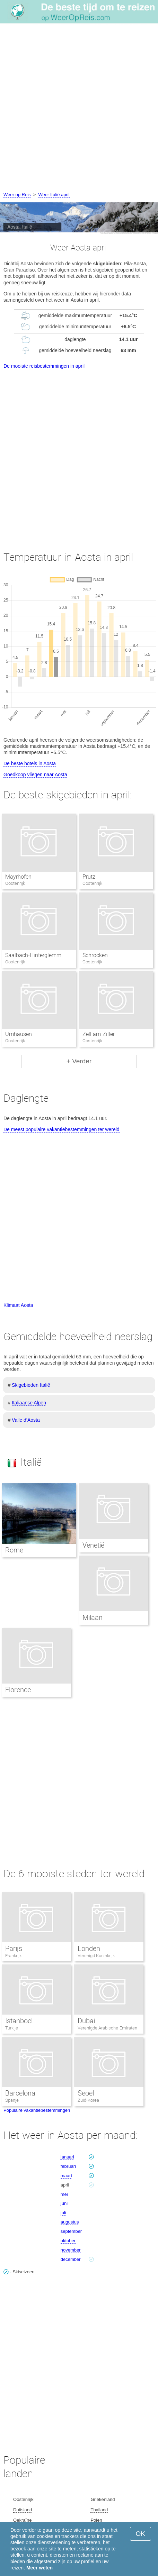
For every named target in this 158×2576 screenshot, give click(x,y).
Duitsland (22, 2509)
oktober (68, 2240)
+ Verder (79, 1061)
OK (140, 2533)
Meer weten (39, 2567)
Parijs (13, 1948)
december (71, 2259)
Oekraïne (22, 2520)
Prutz (88, 876)
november (71, 2250)
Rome (14, 1550)
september (71, 2231)
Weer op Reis (17, 194)
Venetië (93, 1545)
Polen (96, 2520)
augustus (70, 2222)
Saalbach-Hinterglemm (33, 955)
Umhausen (18, 1034)
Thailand (99, 2509)
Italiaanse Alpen (29, 1402)
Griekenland (102, 2499)
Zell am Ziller (98, 1034)
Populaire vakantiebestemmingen (36, 2110)
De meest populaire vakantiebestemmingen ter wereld (61, 1129)
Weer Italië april (54, 194)
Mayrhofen (18, 876)
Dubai (86, 2021)
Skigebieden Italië (31, 1385)
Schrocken (95, 955)
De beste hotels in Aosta (29, 763)
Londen (89, 1948)
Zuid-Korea (88, 2100)
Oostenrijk (23, 2499)
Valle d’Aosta (26, 1420)
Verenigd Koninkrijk (96, 1955)
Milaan (92, 1617)
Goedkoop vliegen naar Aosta (35, 774)
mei (64, 2194)
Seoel (86, 2093)
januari (67, 2157)
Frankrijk (13, 1955)
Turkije (11, 2027)
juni (64, 2203)
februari (68, 2166)
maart (66, 2175)
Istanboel (19, 2021)
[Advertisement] (79, 108)
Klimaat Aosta (18, 1305)
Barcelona (20, 2093)
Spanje (12, 2100)
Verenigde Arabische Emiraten (107, 2027)
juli (63, 2212)
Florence (18, 1690)
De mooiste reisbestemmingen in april (44, 366)
